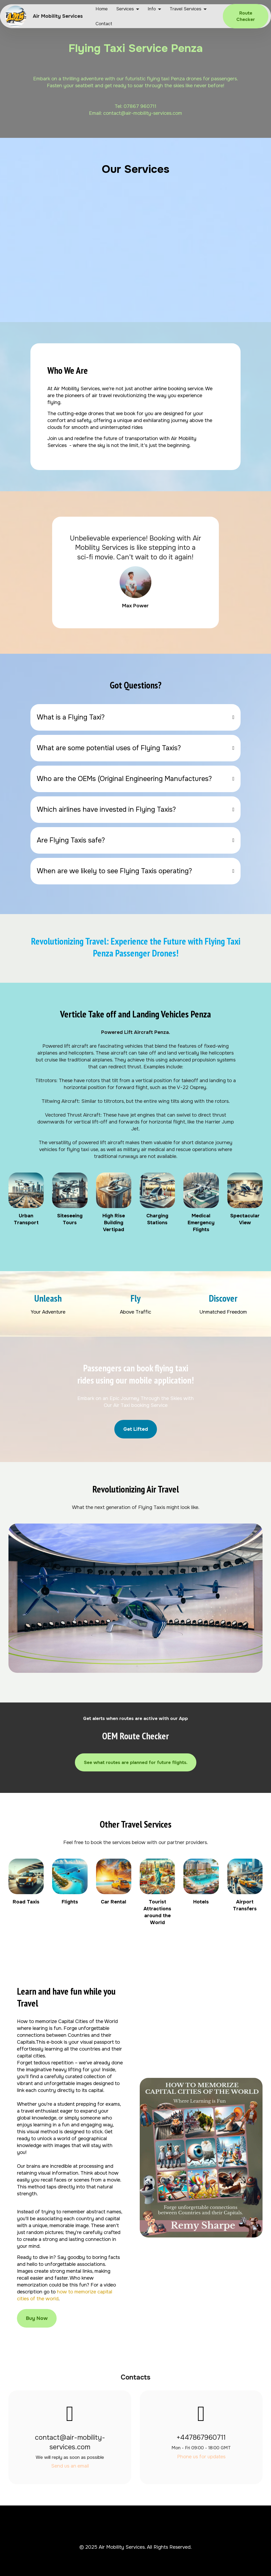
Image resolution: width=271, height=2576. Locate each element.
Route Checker (245, 16)
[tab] (135, 717)
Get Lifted (135, 1429)
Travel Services (185, 9)
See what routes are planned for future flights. (135, 1762)
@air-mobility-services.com (151, 113)
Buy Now (37, 2318)
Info (152, 9)
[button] (135, 717)
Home (102, 9)
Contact (104, 24)
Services (125, 9)
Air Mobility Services (58, 16)
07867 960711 (140, 106)
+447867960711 (201, 2437)
